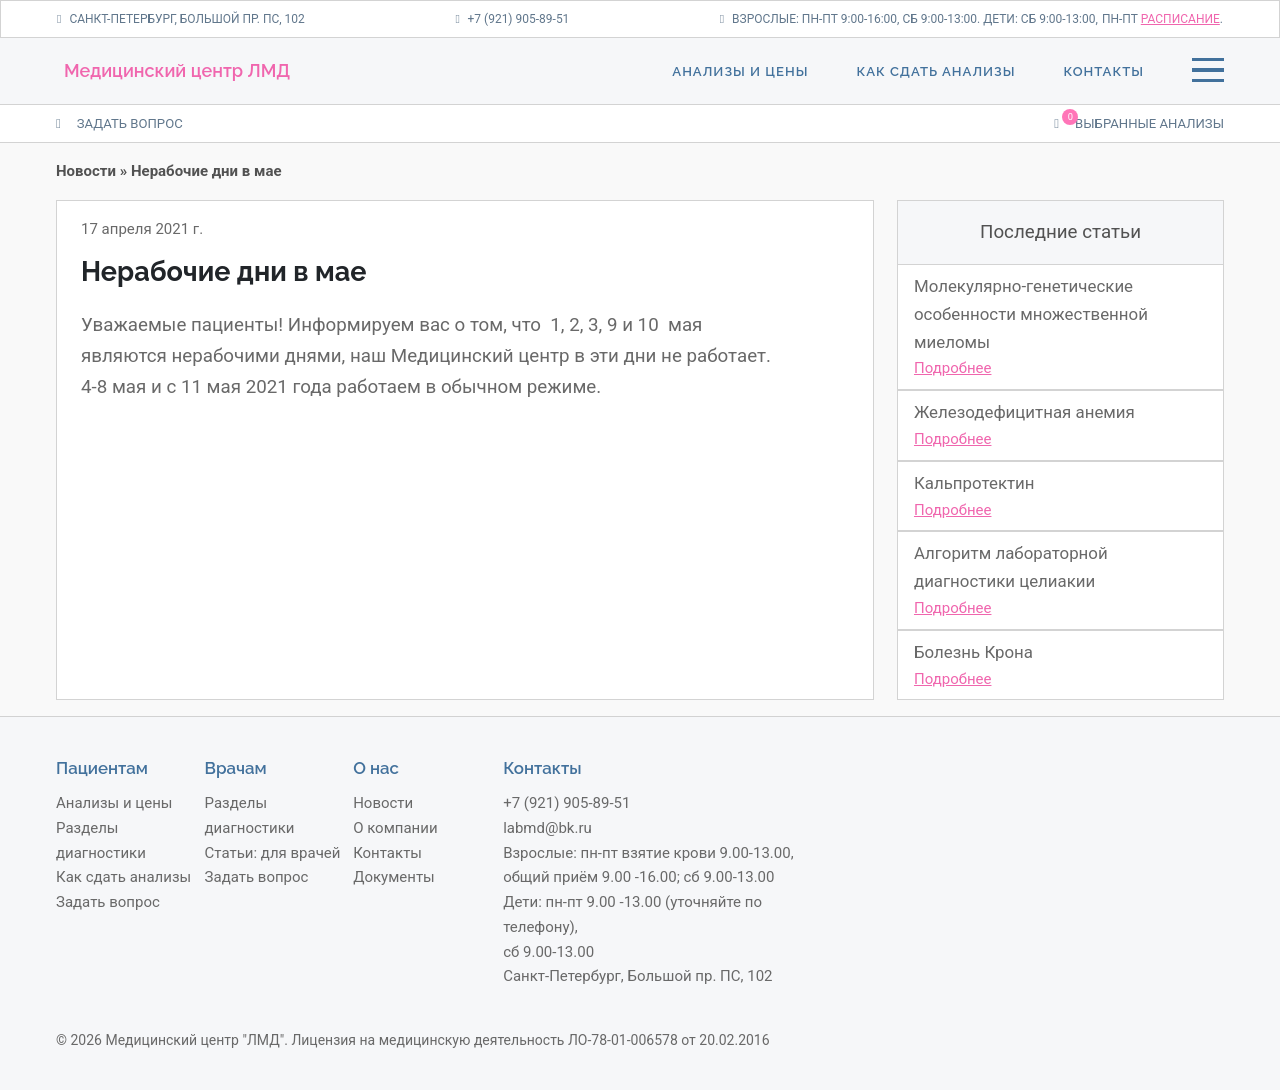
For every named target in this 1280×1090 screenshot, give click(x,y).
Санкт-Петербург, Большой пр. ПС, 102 (181, 19)
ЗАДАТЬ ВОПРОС (119, 123)
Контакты (1104, 71)
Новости (86, 171)
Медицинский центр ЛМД (177, 70)
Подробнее (953, 368)
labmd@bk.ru (547, 828)
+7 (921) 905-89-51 (512, 19)
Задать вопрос (108, 902)
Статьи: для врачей (273, 853)
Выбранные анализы (1139, 122)
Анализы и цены (740, 71)
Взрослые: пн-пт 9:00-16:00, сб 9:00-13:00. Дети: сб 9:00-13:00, (909, 19)
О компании (395, 828)
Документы (394, 877)
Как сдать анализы (935, 71)
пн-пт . (1162, 19)
